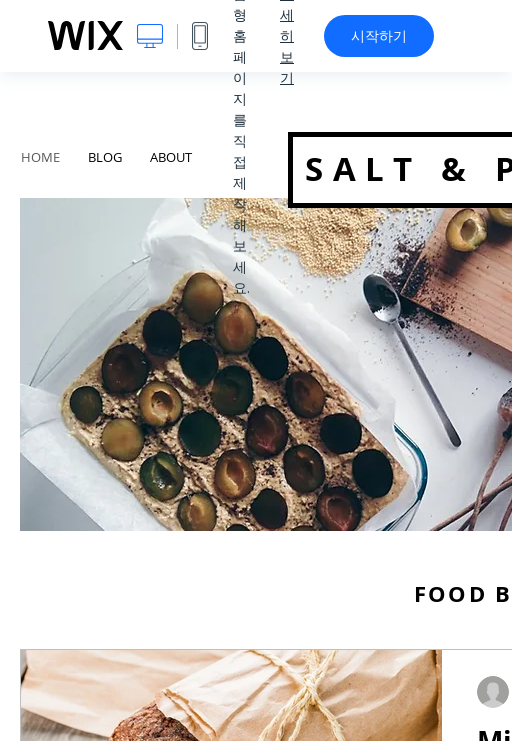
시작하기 (379, 36)
